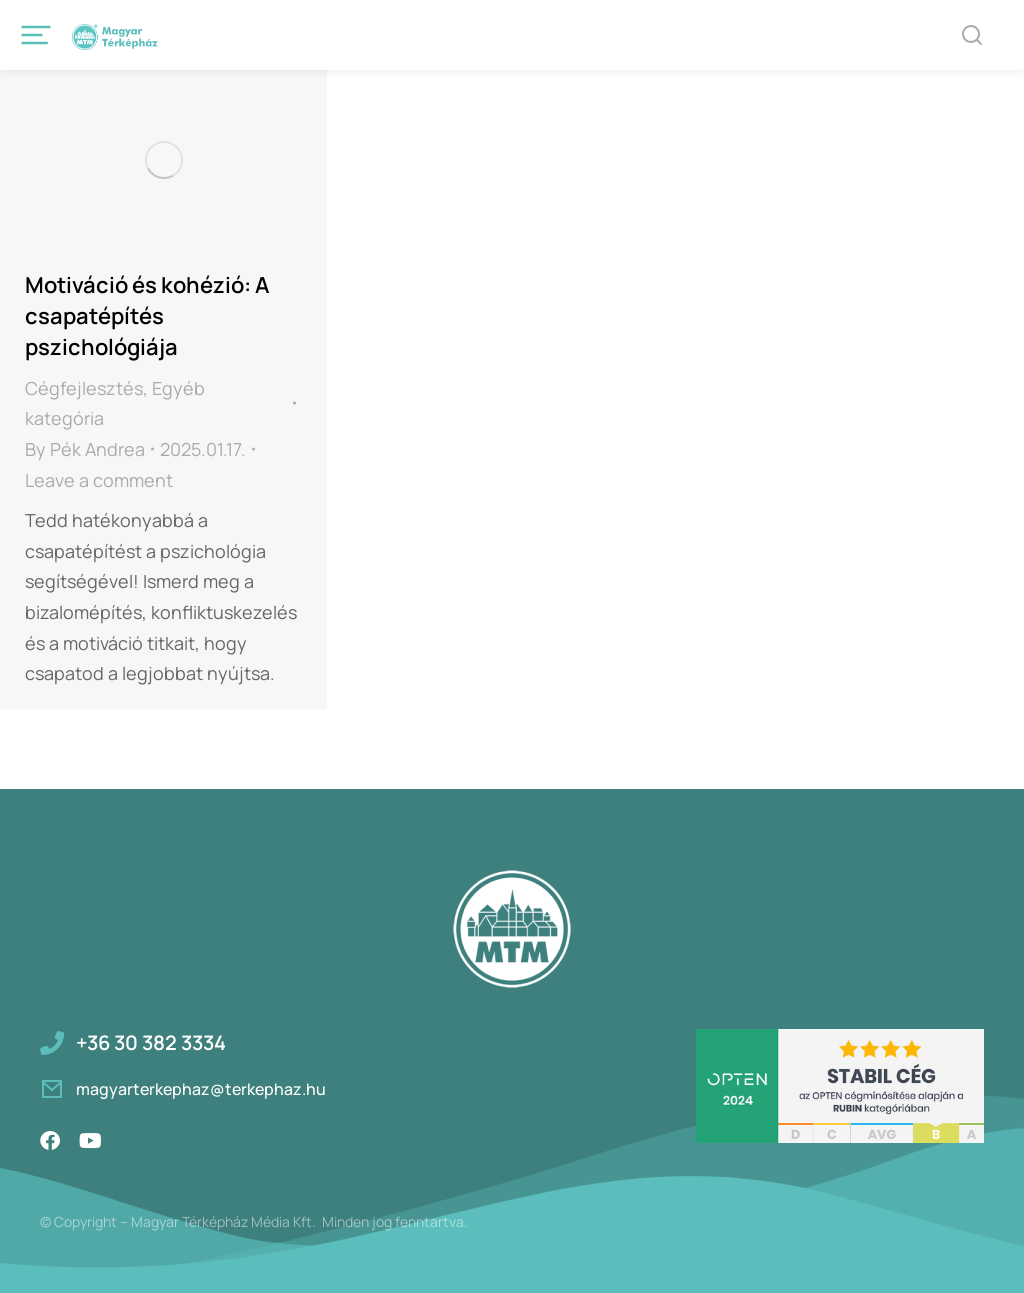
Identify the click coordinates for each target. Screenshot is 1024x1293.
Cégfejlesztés (84, 388)
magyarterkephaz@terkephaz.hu (201, 1089)
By (85, 449)
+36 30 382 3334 (151, 1042)
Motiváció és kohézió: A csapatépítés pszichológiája (147, 316)
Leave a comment (99, 480)
